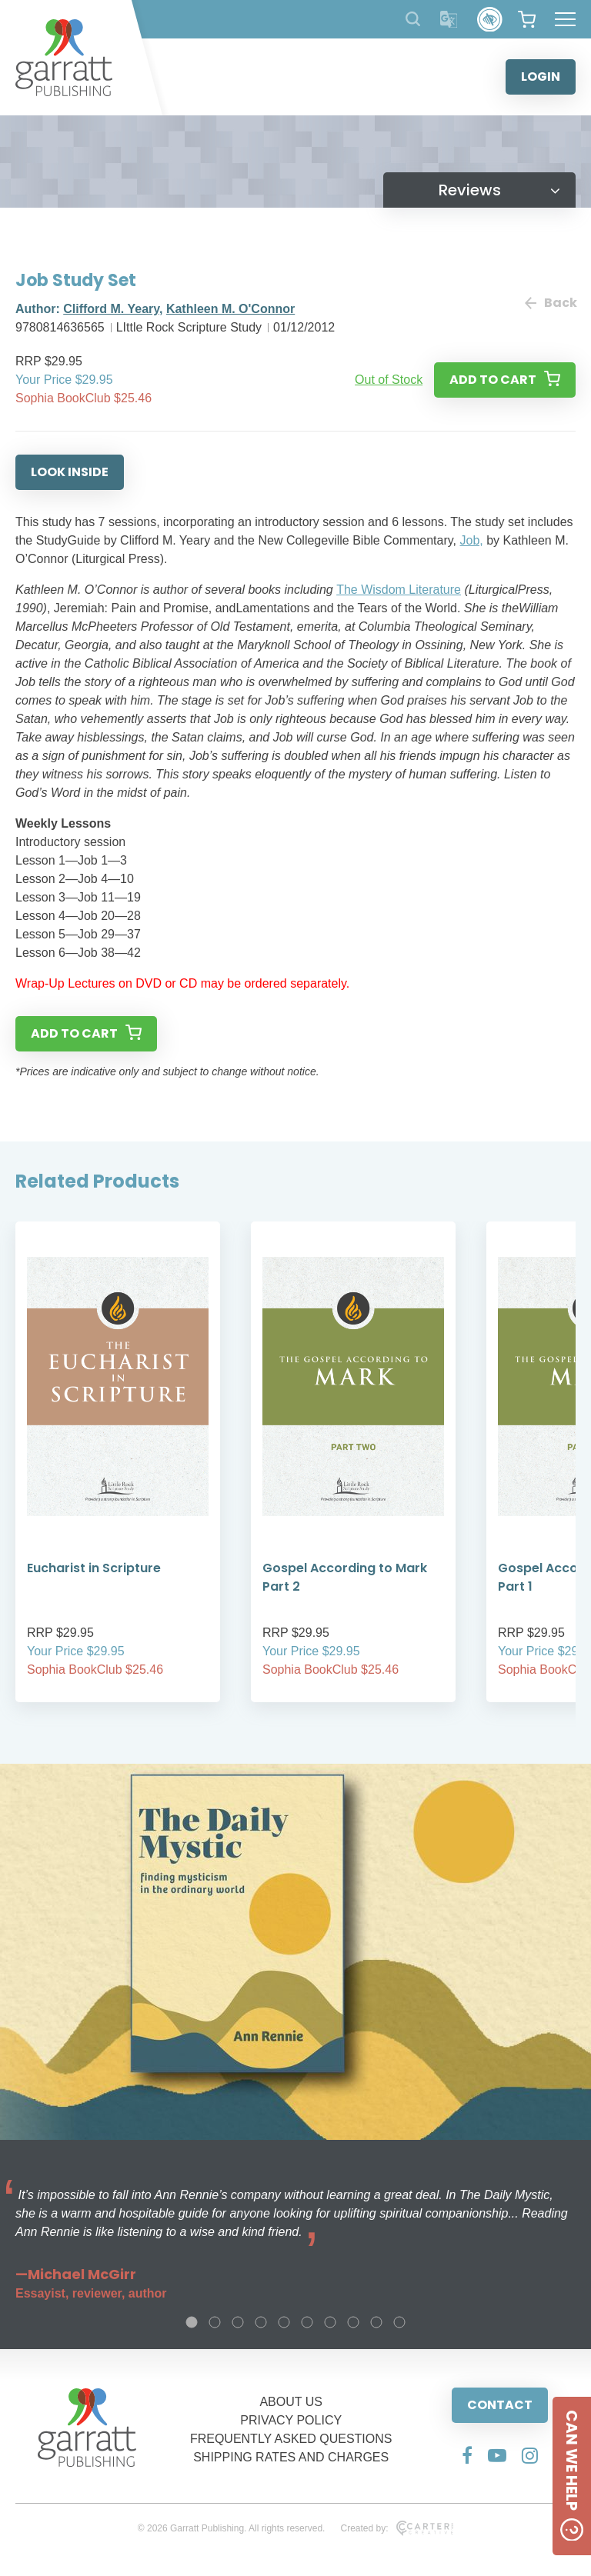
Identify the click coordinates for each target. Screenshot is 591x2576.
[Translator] (449, 19)
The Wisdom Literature (398, 589)
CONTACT (500, 2405)
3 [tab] (237, 2322)
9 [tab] (376, 2322)
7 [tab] (330, 2322)
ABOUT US (290, 2401)
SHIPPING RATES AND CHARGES (291, 2457)
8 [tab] (353, 2322)
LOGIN (540, 76)
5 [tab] (284, 2322)
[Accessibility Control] (490, 19)
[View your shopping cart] (527, 19)
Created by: (396, 2528)
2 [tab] (214, 2322)
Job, (470, 540)
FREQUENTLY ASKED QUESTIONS (291, 2438)
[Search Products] (413, 19)
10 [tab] (399, 2322)
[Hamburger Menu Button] (565, 19)
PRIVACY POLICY (291, 2420)
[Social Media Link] (467, 2455)
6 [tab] (307, 2322)
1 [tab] (191, 2322)
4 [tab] (261, 2322)
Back (550, 303)
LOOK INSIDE (70, 472)
